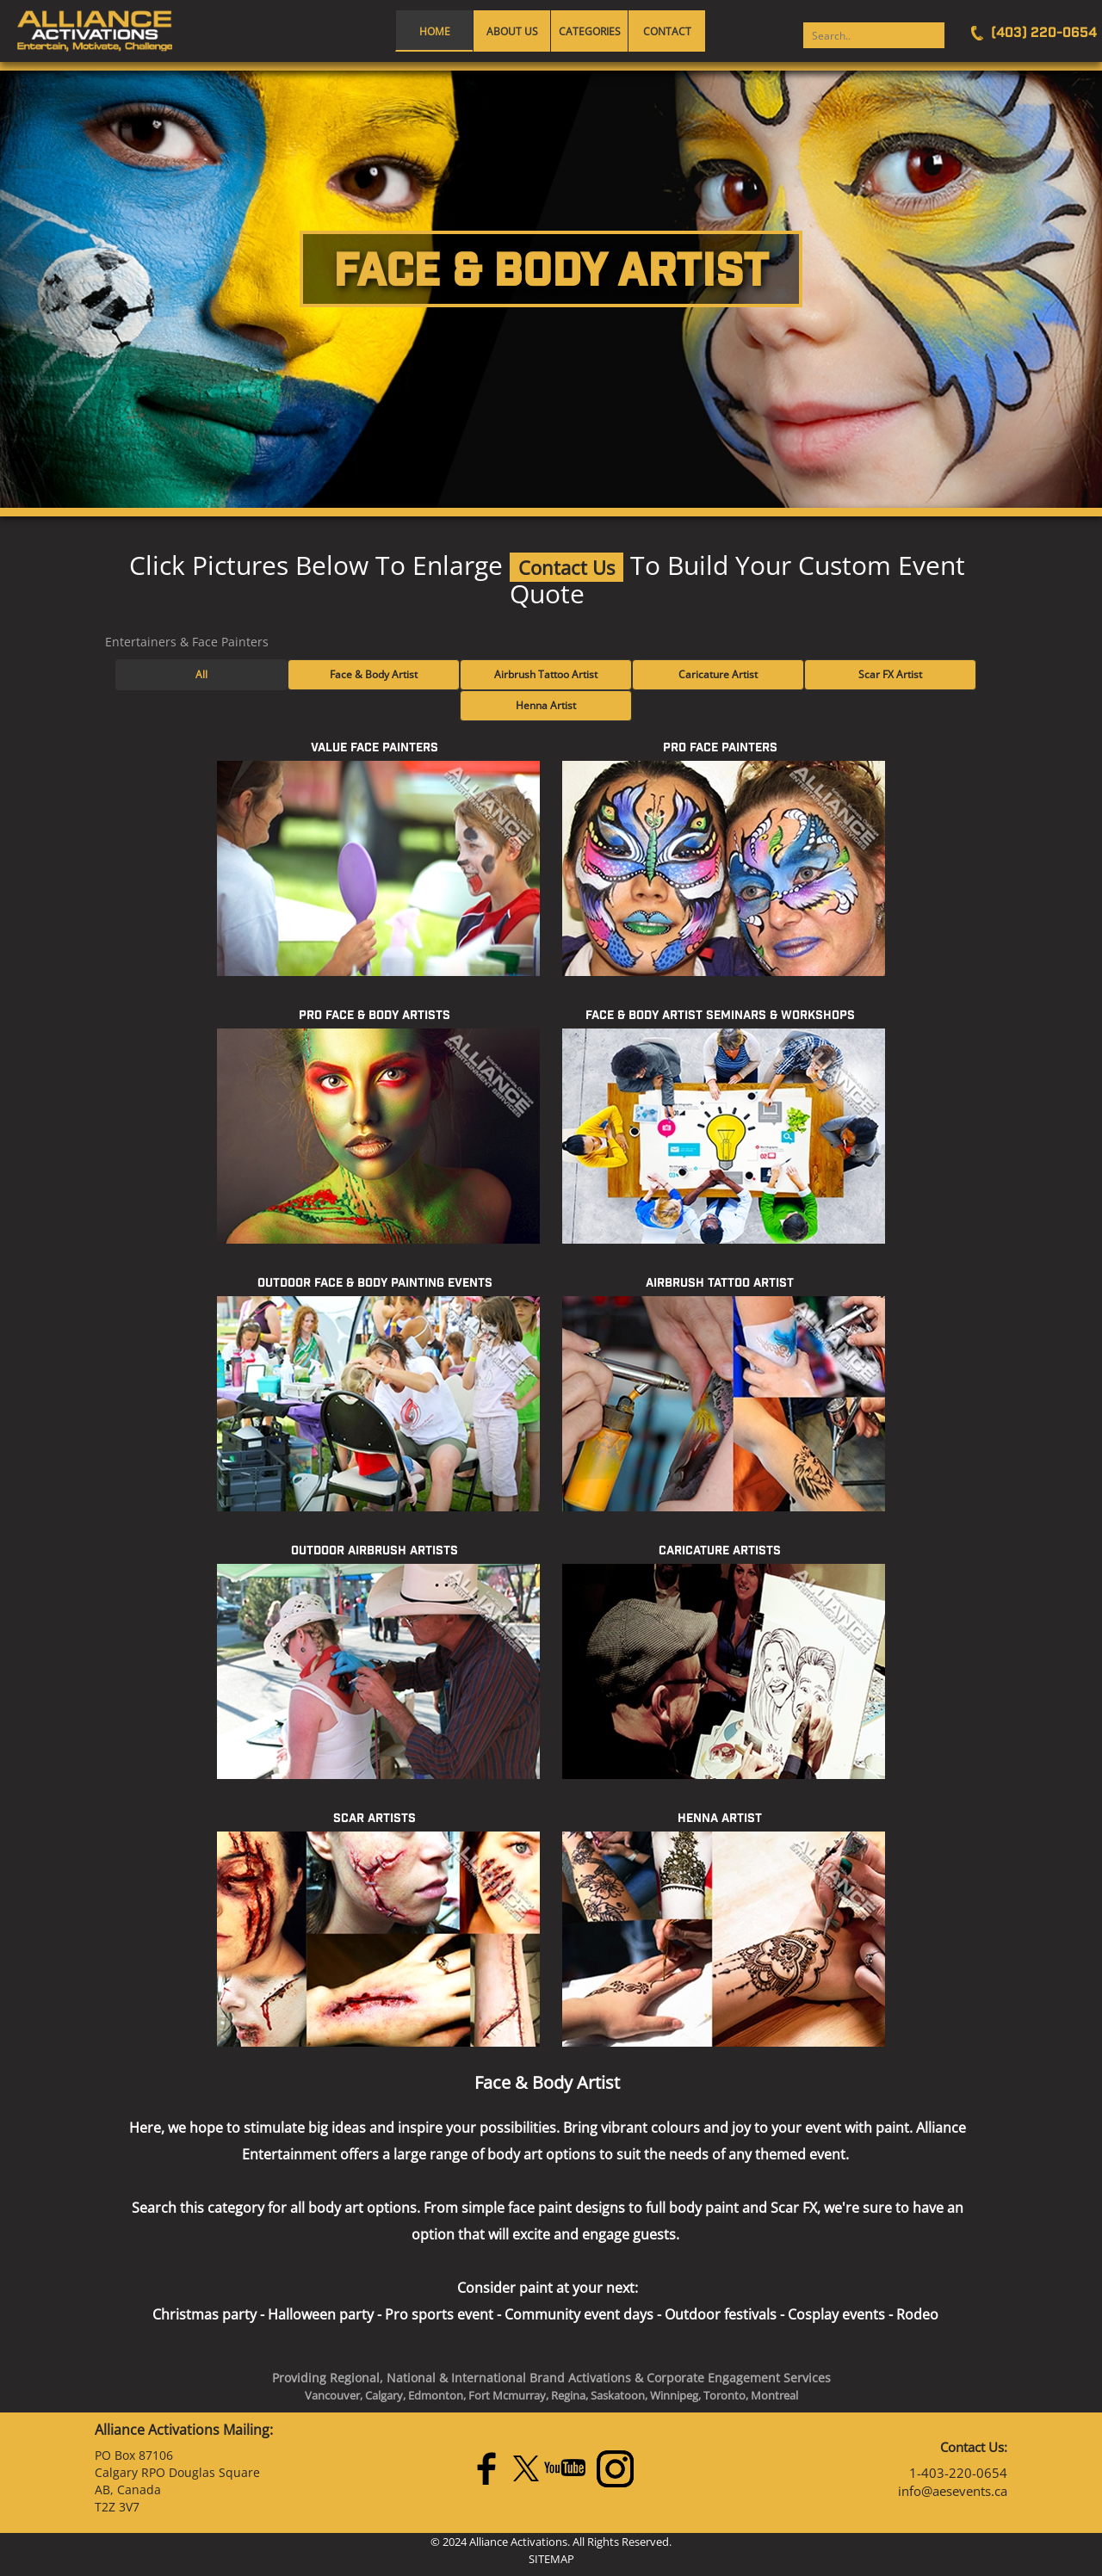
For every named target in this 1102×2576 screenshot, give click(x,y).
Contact (667, 31)
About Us (512, 31)
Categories (590, 31)
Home (434, 31)
